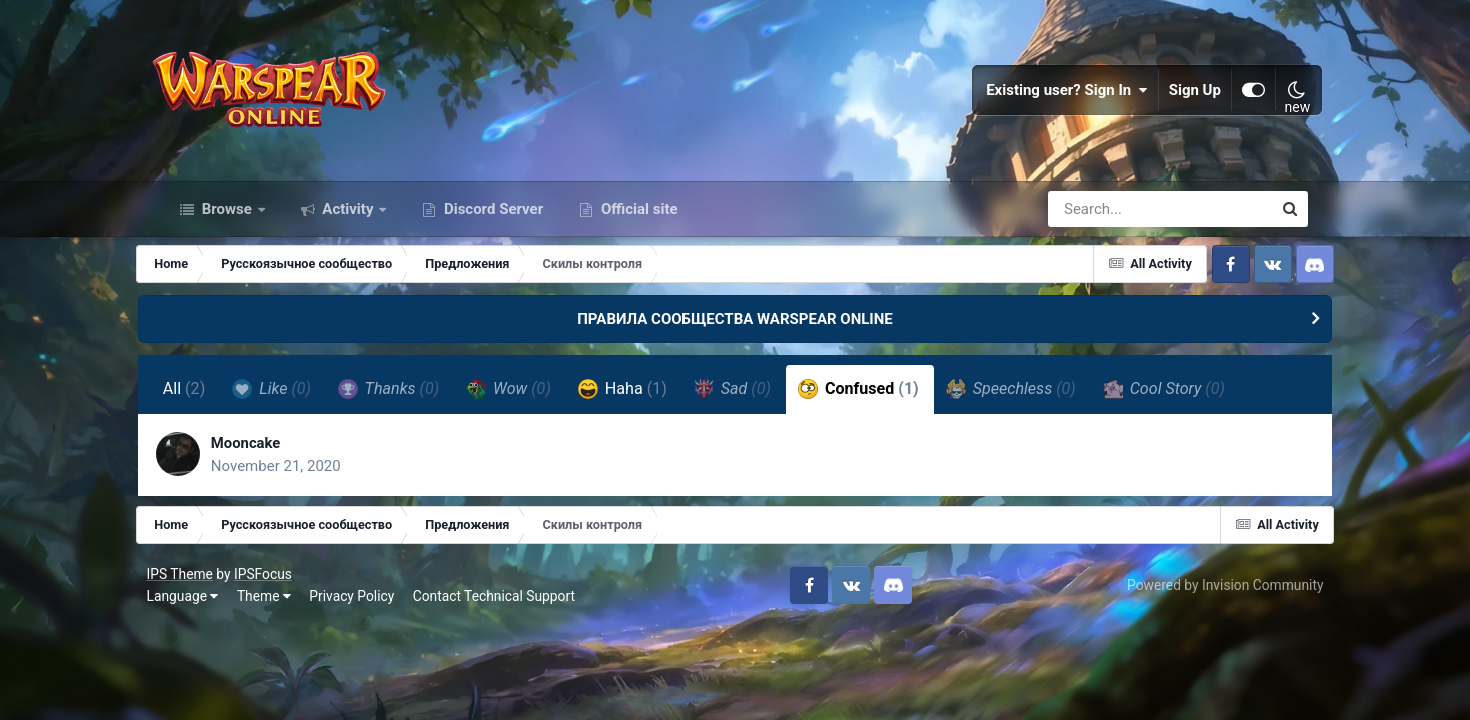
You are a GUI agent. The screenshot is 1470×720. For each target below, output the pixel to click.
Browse (227, 228)
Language (198, 620)
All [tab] (208, 408)
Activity (348, 228)
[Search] (1103, 228)
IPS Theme (195, 598)
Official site (637, 228)
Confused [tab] (882, 408)
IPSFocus (278, 598)
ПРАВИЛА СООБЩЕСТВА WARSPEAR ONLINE (735, 338)
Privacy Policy (367, 620)
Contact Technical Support (509, 620)
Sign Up (1181, 100)
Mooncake (274, 464)
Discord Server (491, 228)
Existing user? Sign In (1053, 100)
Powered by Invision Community (1210, 609)
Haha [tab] (646, 408)
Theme (279, 620)
